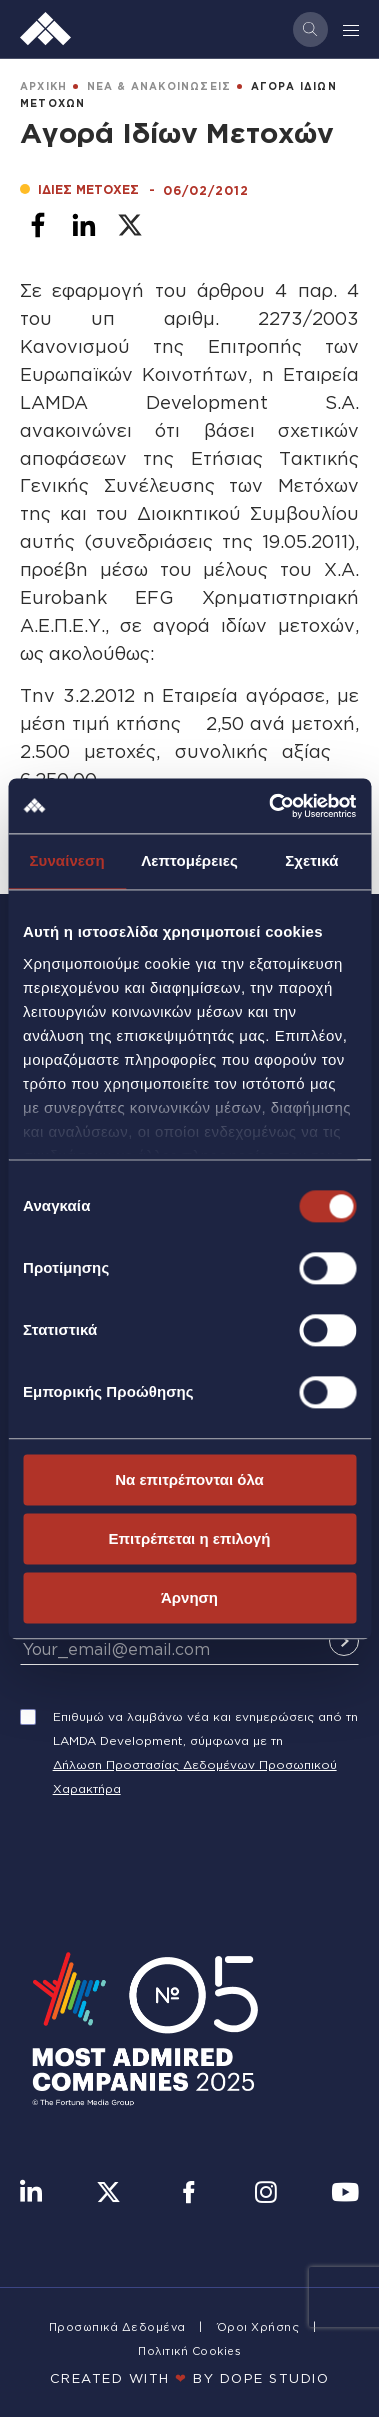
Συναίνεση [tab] (66, 860)
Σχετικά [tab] (311, 860)
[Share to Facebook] (38, 225)
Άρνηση (189, 1597)
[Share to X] (130, 225)
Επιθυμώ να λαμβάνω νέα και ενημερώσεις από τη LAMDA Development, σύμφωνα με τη (205, 1728)
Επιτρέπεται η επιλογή (190, 1538)
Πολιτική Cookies (189, 2351)
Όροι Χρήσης (258, 2327)
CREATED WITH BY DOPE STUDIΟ (190, 2378)
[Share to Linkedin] (84, 225)
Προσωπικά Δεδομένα (117, 2327)
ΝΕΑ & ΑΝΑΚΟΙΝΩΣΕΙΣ (159, 86)
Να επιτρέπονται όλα (189, 1479)
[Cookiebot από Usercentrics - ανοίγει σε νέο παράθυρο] (270, 806)
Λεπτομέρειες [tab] (189, 860)
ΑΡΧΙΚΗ (43, 86)
